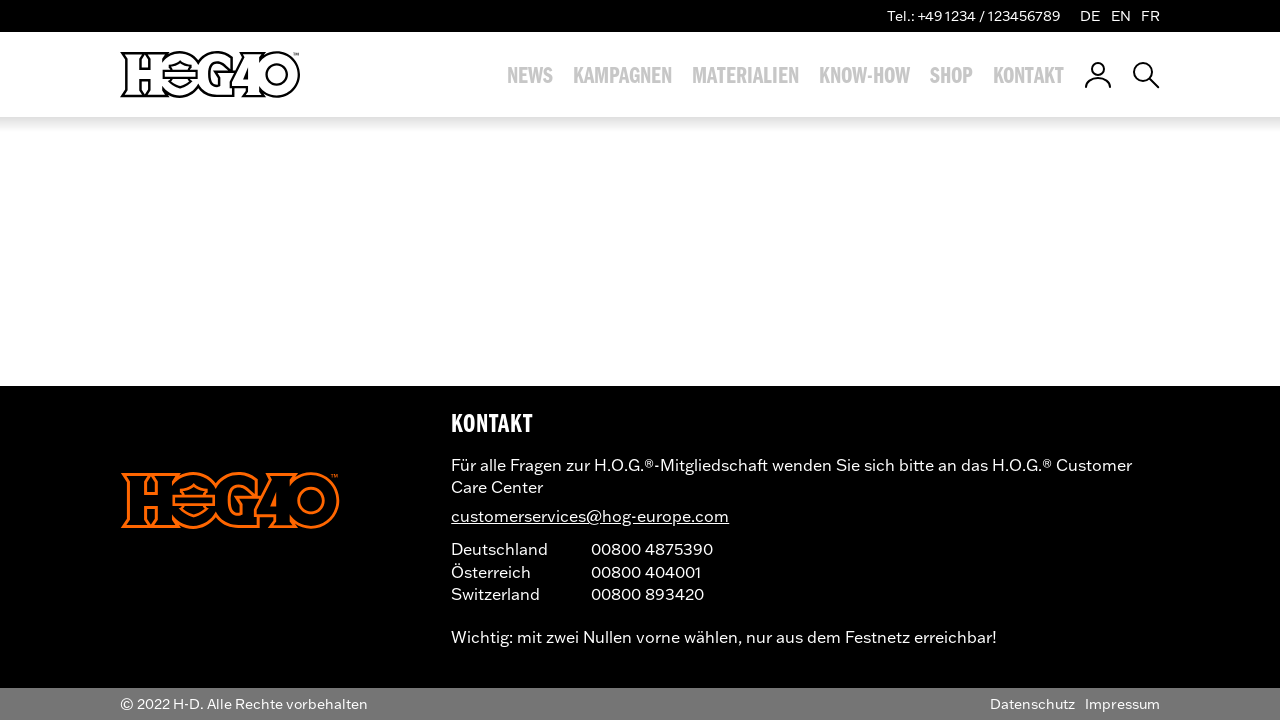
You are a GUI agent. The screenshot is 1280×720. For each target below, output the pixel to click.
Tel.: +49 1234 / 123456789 (973, 15)
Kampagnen (622, 75)
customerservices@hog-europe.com (590, 515)
